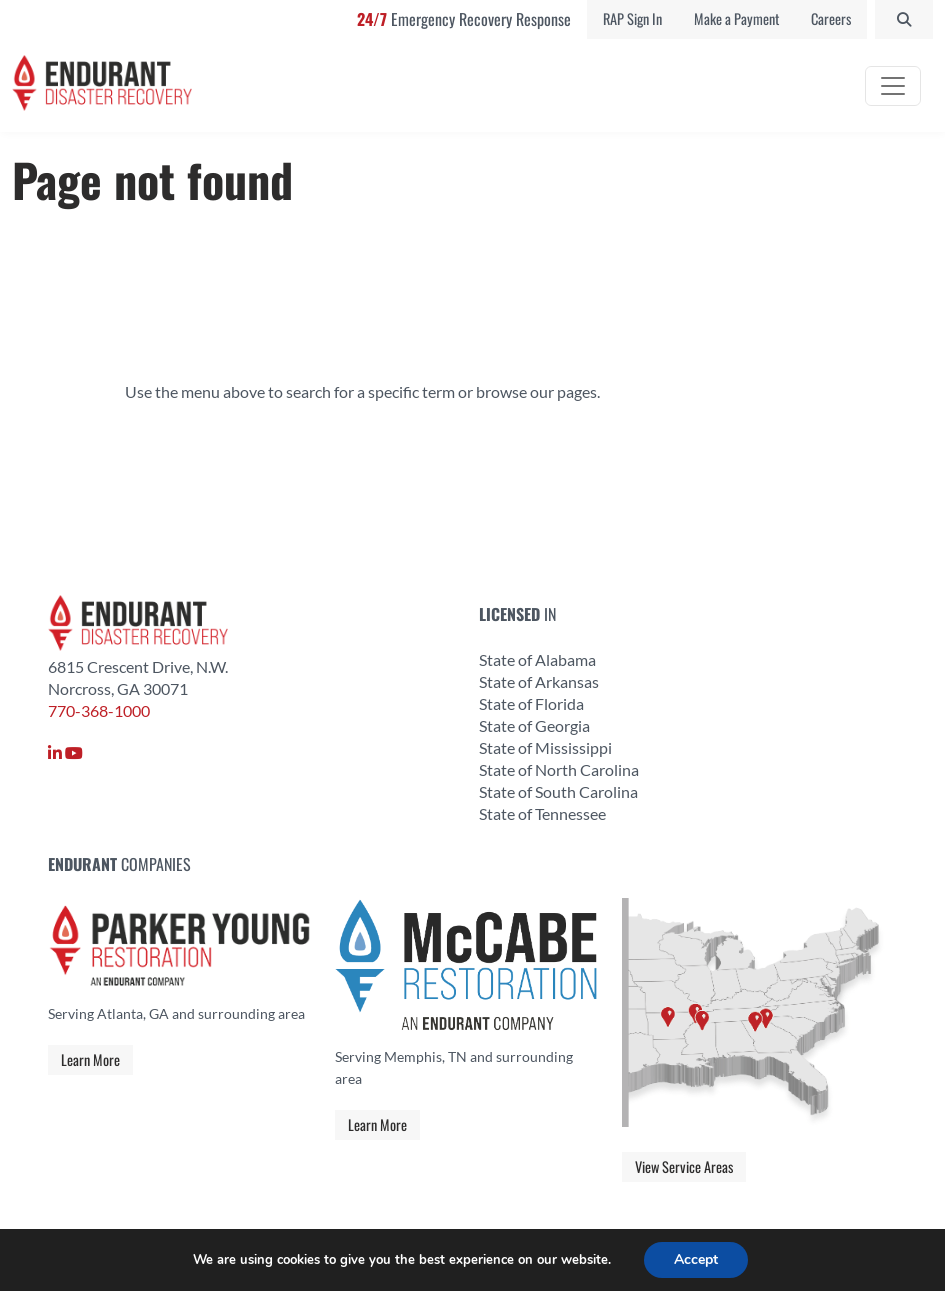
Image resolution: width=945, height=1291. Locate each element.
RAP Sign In (632, 18)
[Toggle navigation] (893, 86)
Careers (831, 18)
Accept (696, 1259)
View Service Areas (684, 1166)
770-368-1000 (99, 710)
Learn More (90, 1059)
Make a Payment (736, 18)
